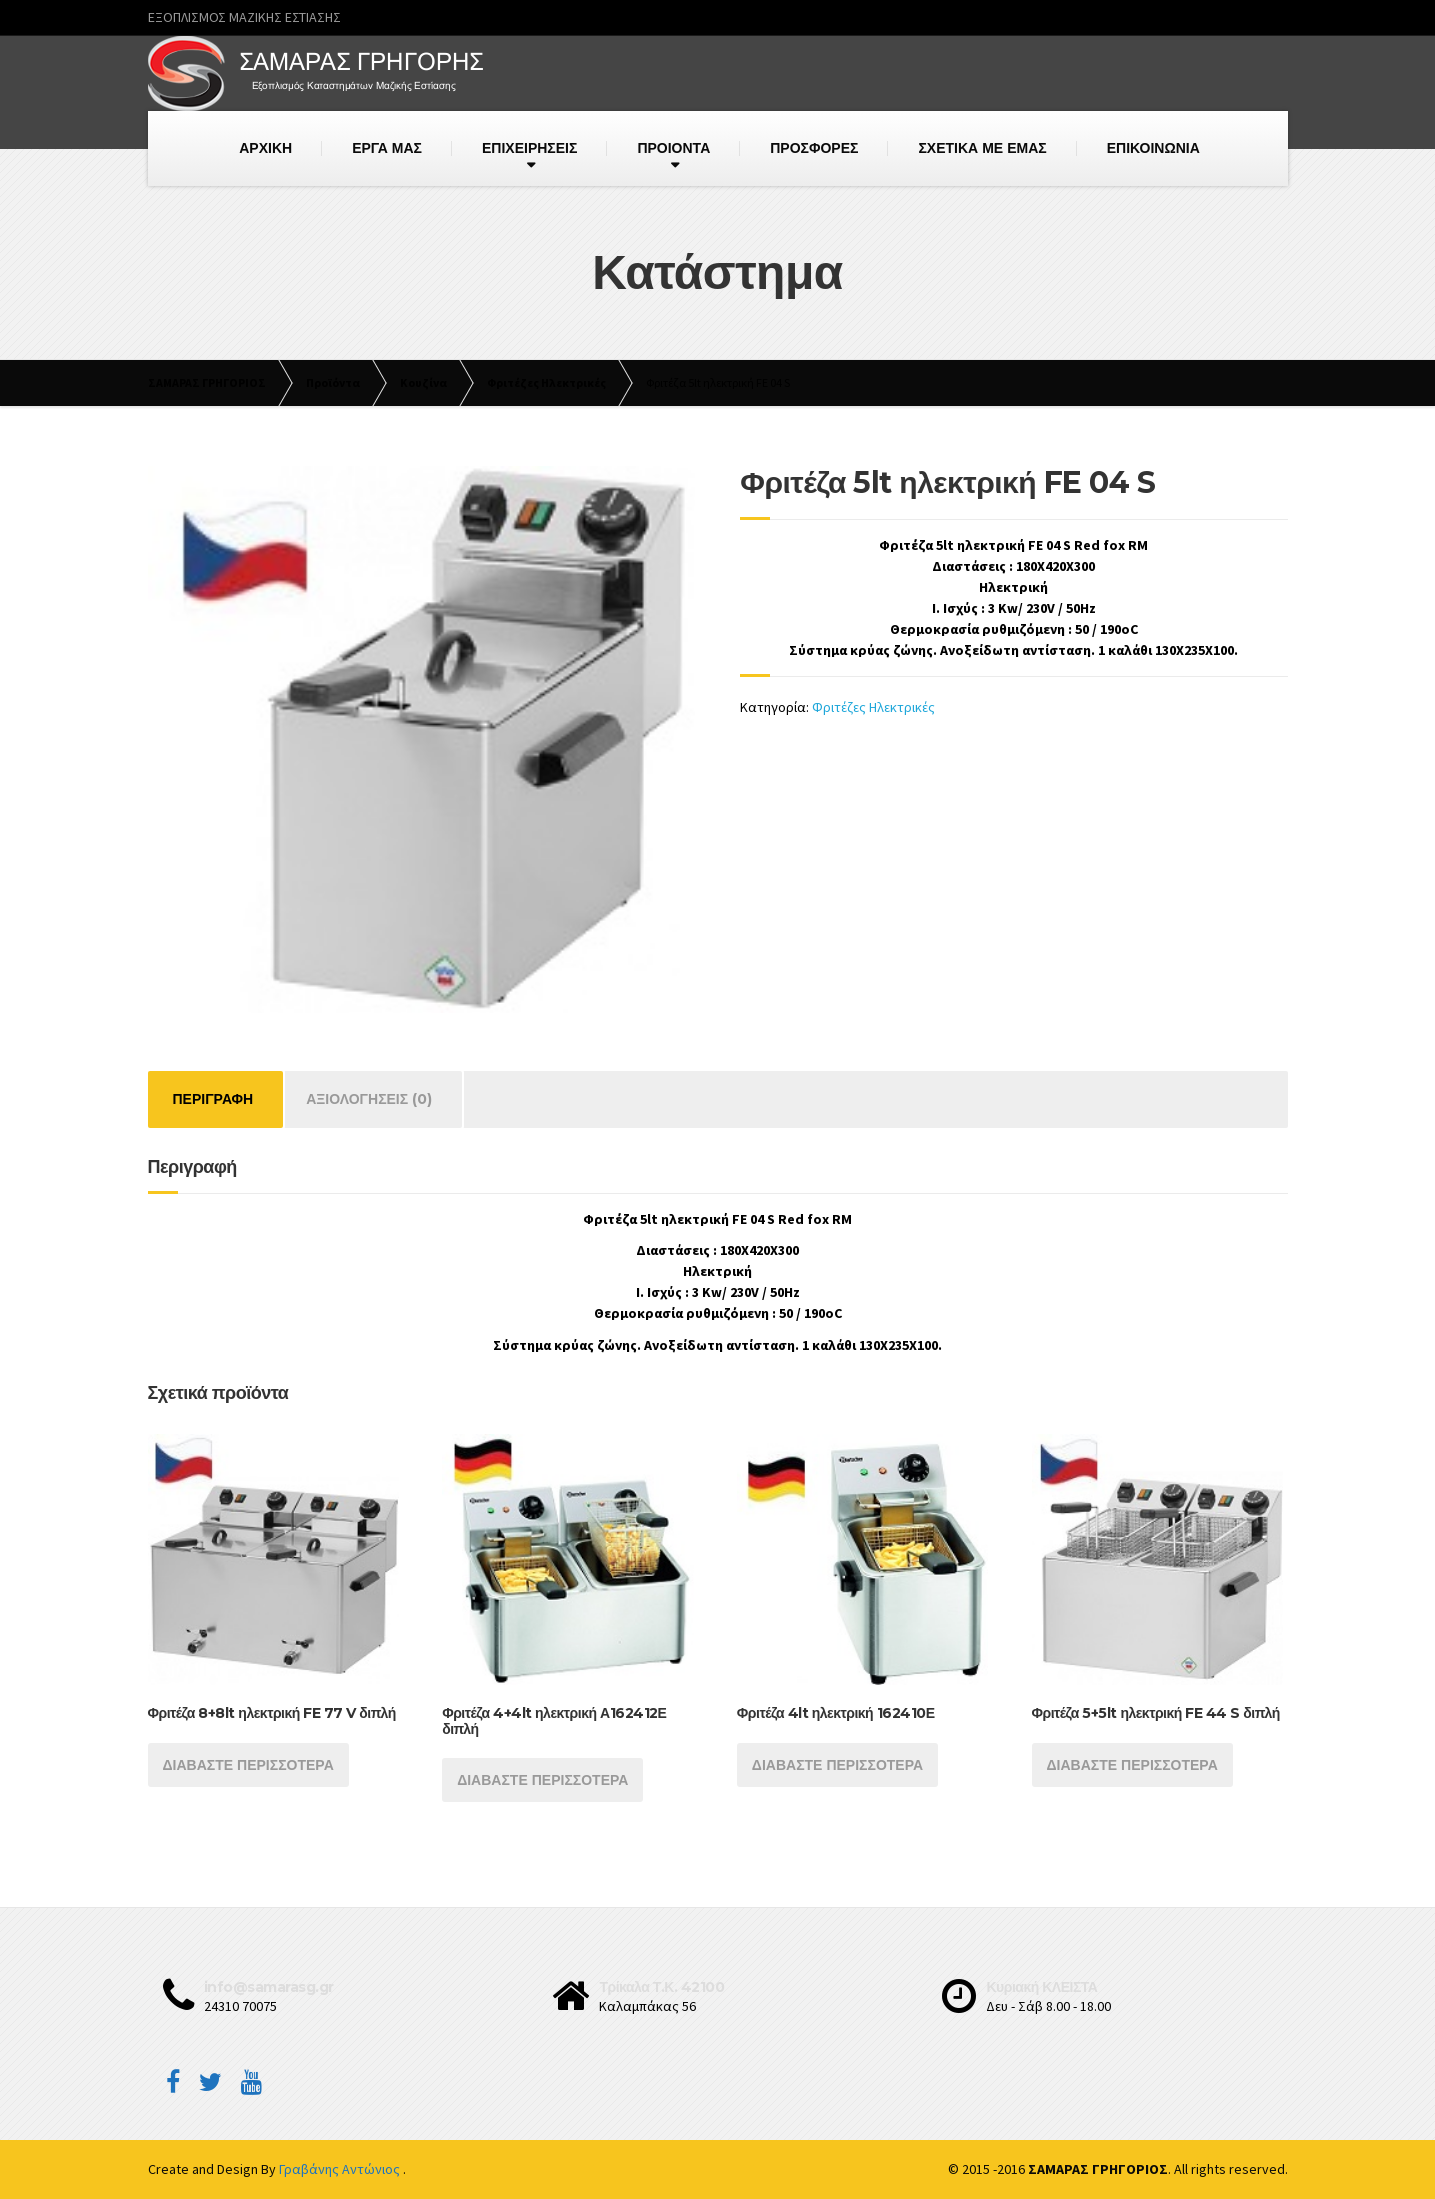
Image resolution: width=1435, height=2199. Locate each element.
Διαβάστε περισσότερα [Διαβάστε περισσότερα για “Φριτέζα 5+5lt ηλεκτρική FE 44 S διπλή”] (1132, 1765)
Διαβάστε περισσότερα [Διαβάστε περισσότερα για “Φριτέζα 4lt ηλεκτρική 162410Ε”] (837, 1765)
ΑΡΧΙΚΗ (265, 148)
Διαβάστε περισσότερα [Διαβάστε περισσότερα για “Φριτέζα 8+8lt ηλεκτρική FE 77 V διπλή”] (248, 1765)
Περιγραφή (213, 1099)
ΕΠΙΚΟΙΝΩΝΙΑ (1153, 148)
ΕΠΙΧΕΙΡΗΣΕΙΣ (529, 148)
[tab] (213, 1099)
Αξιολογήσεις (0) (369, 1099)
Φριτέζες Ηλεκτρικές (873, 707)
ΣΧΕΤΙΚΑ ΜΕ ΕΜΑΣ (982, 148)
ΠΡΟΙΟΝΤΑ (673, 148)
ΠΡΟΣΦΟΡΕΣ (814, 148)
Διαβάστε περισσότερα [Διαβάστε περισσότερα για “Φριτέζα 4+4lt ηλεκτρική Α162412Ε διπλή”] (542, 1780)
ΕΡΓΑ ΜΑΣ (387, 148)
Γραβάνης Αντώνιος (341, 2169)
